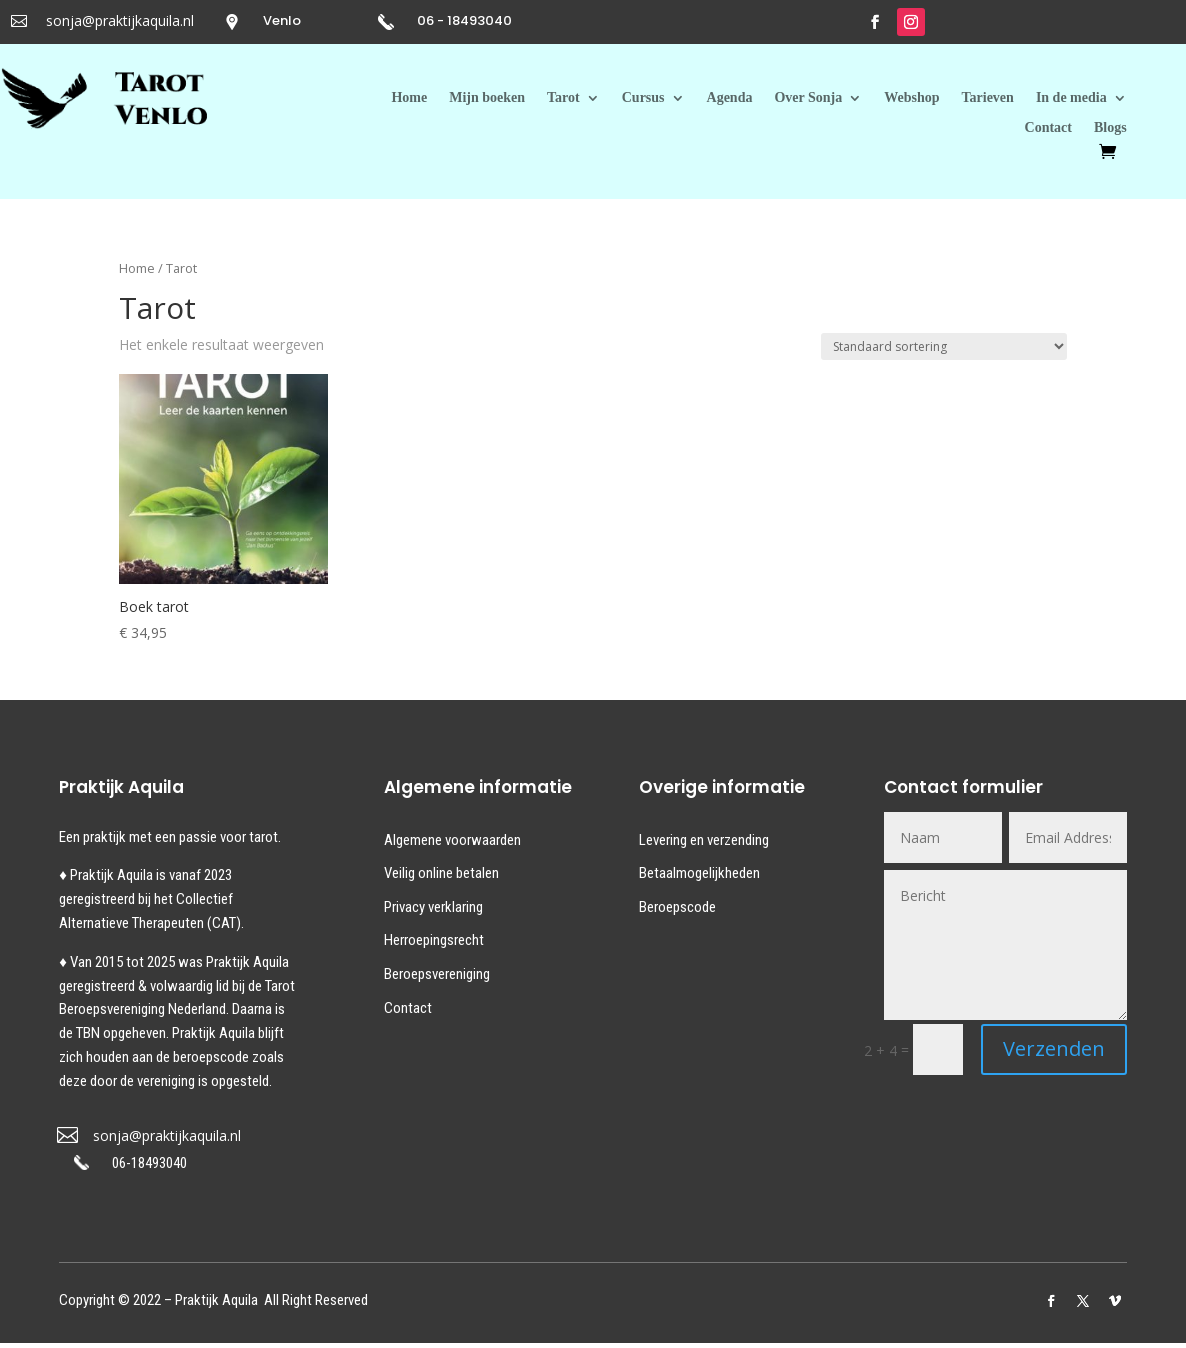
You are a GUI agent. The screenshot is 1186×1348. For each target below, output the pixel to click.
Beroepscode (677, 907)
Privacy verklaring (433, 907)
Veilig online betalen (441, 873)
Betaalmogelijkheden (699, 873)
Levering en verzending (704, 840)
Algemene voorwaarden (452, 840)
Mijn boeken (487, 98)
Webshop (911, 98)
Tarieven (988, 98)
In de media (1071, 98)
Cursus (643, 98)
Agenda (730, 98)
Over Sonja (808, 98)
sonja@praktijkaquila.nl (120, 20)
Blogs (1110, 128)
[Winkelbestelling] (944, 346)
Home (409, 98)
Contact (1048, 128)
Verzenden (1054, 1048)
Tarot (563, 98)
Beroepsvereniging (437, 974)
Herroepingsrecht (434, 940)
